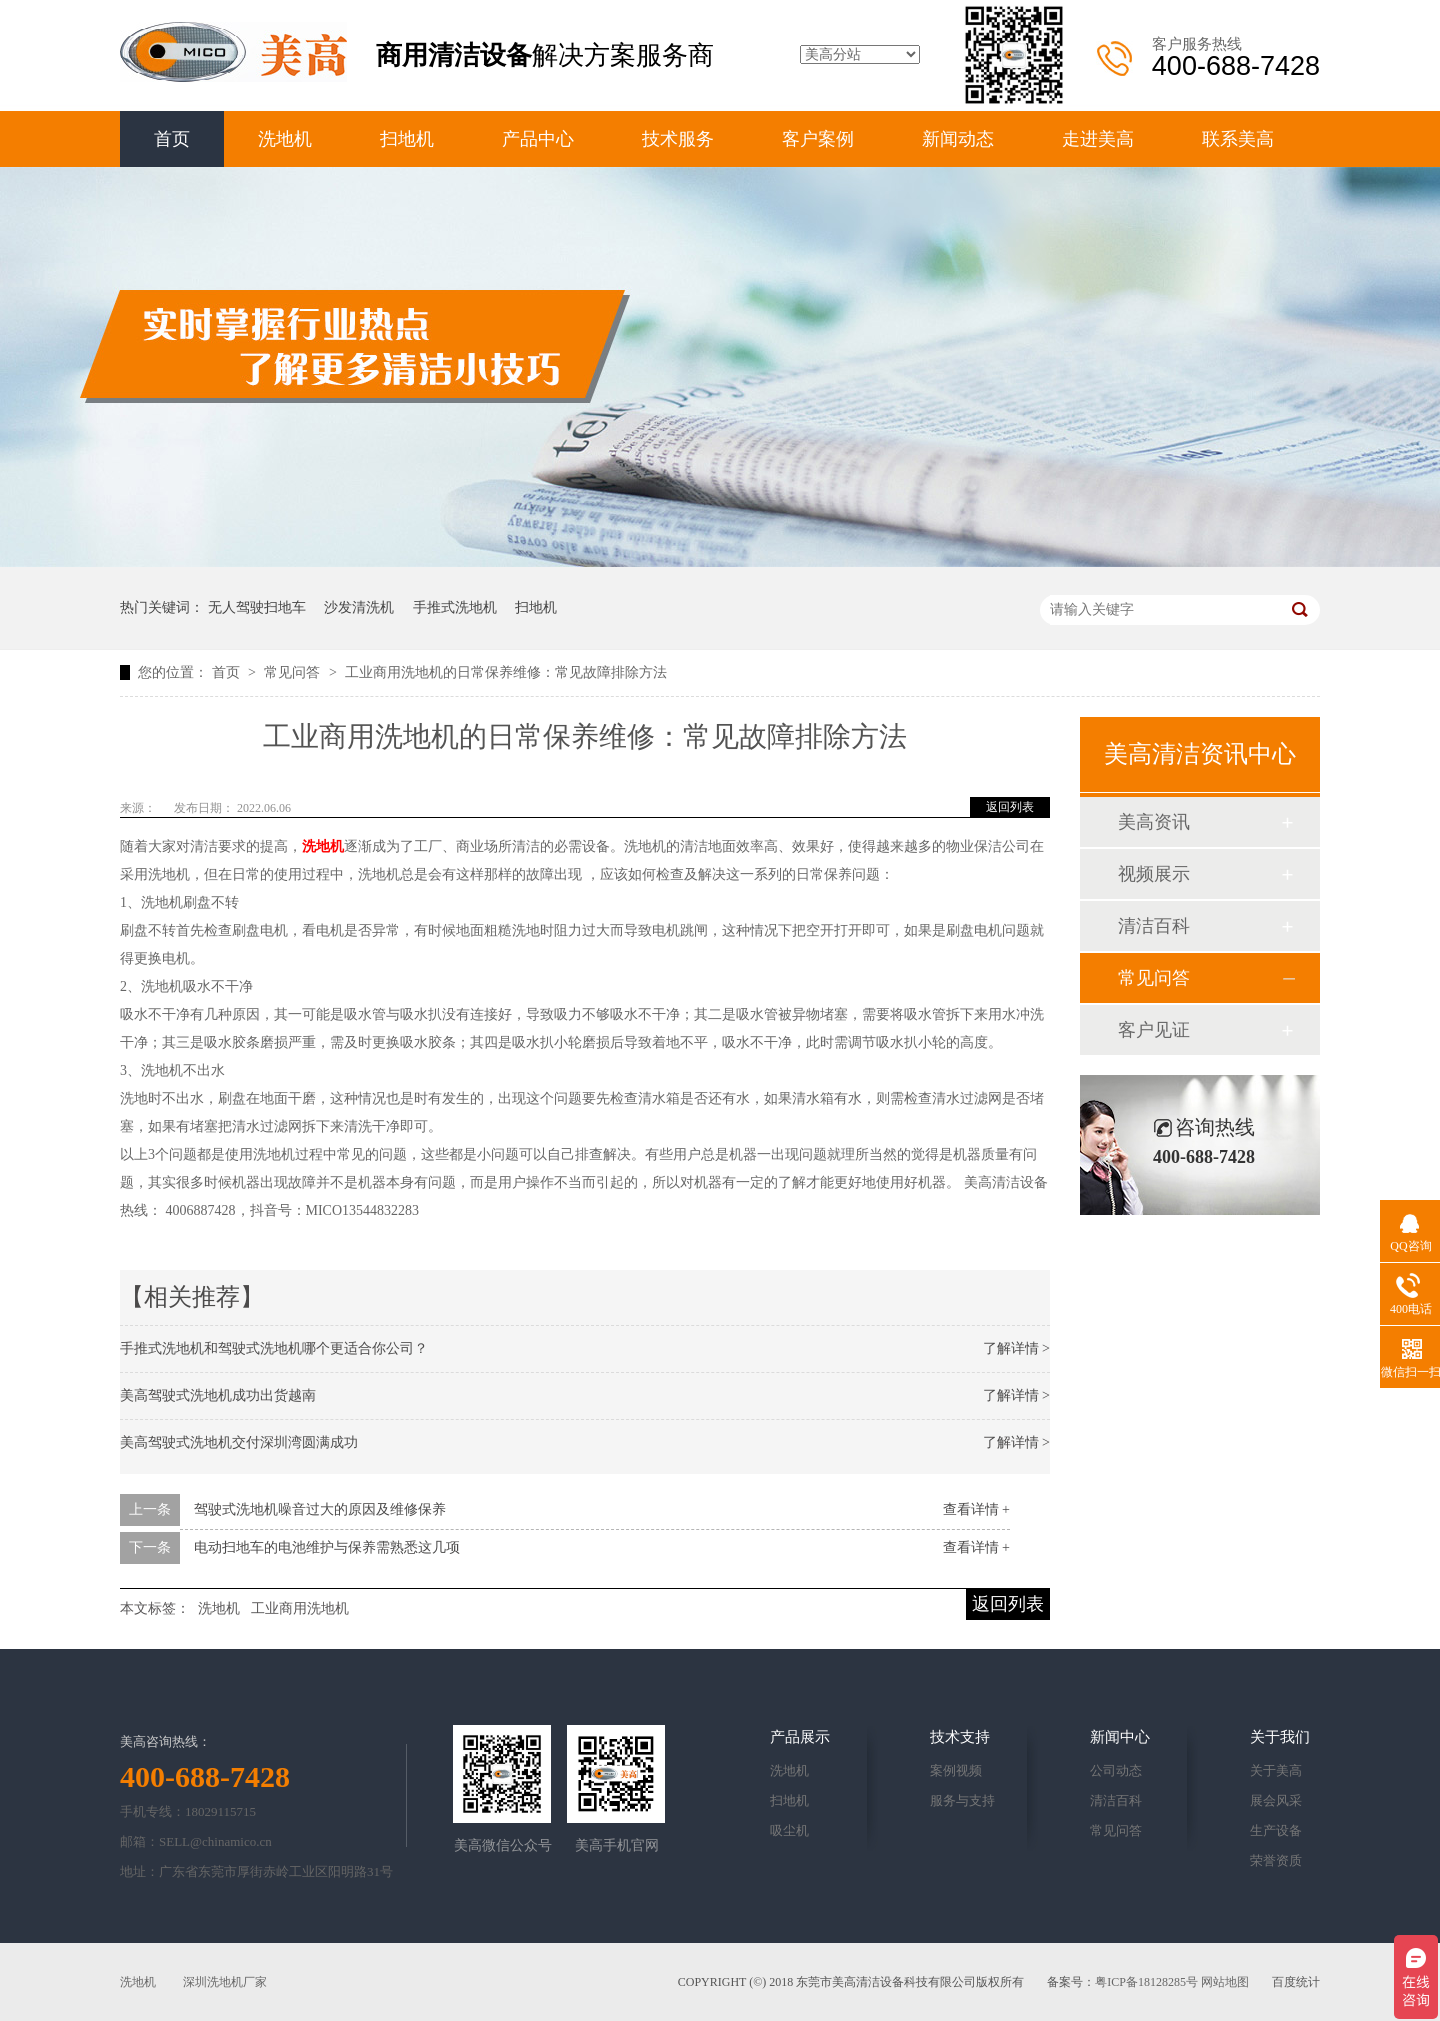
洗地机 (285, 139)
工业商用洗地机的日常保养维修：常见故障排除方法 (506, 672)
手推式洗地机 (455, 607)
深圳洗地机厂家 (225, 1982)
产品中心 (538, 139)
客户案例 (818, 139)
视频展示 (1154, 874)
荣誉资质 (1276, 1860)
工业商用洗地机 (300, 1608)
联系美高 (1238, 139)
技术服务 (678, 139)
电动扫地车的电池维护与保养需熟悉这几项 (327, 1547)
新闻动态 (958, 139)
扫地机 (407, 139)
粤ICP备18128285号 (1146, 1982)
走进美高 (1098, 139)
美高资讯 (1154, 822)
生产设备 (1276, 1830)
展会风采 (1276, 1800)
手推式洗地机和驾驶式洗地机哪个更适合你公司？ (274, 1348)
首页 (172, 139)
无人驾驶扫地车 (257, 607)
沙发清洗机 (359, 607)
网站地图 (1225, 1982)
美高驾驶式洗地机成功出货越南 (218, 1395)
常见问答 (294, 672)
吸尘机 (789, 1830)
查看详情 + (976, 1509)
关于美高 (1276, 1770)
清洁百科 (1154, 926)
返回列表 (1010, 807)
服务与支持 (962, 1800)
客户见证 (1154, 1030)
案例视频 (956, 1770)
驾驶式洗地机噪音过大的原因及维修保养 (320, 1509)
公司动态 (1116, 1770)
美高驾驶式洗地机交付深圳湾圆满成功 (239, 1442)
